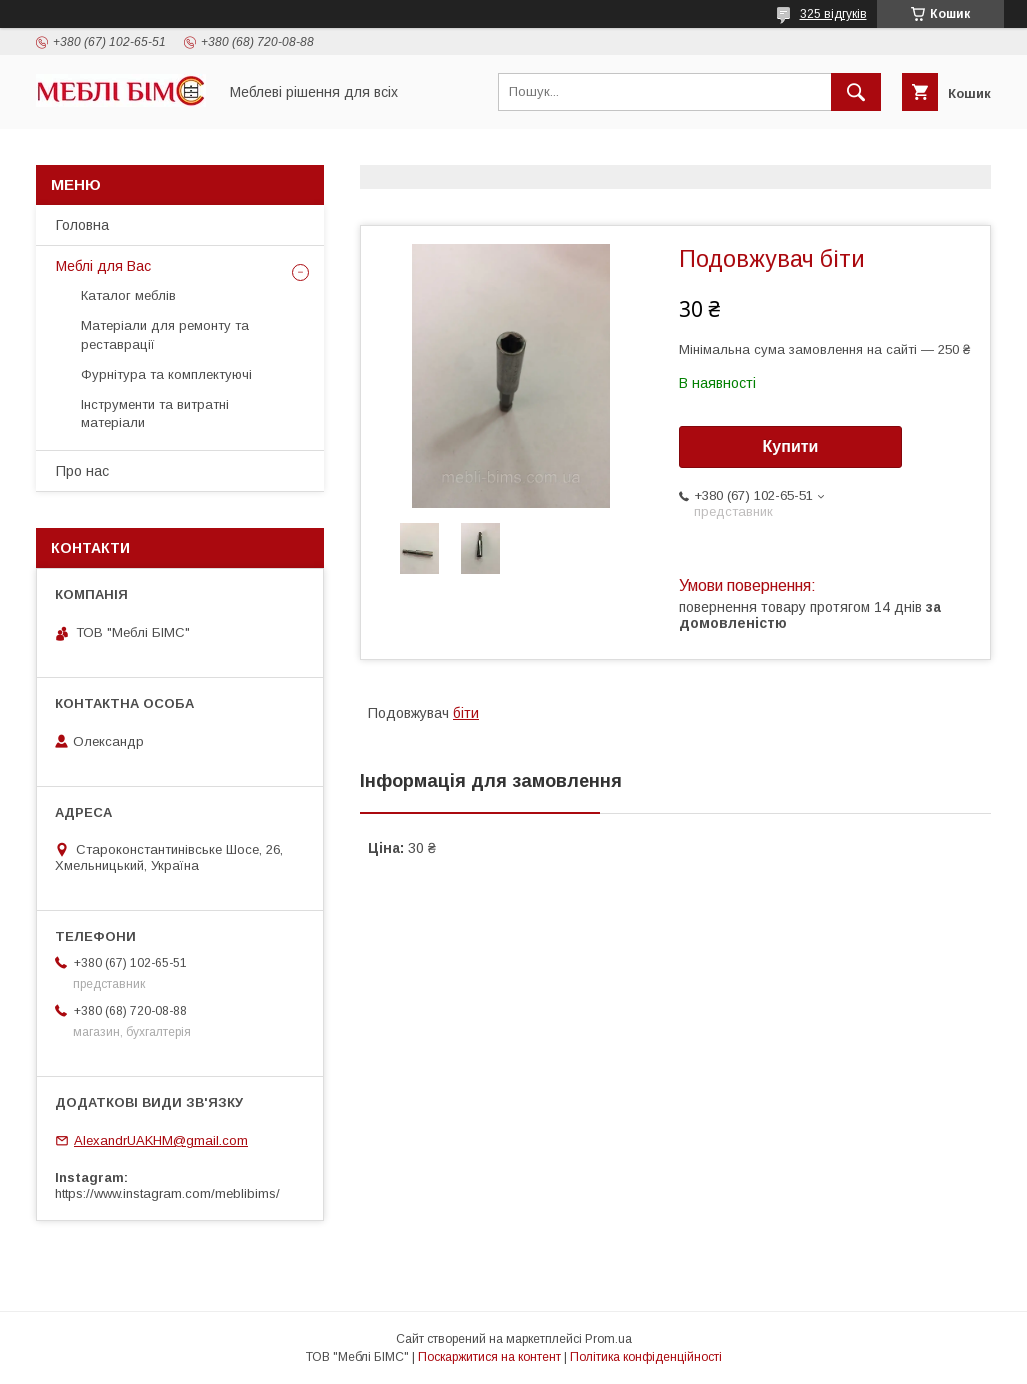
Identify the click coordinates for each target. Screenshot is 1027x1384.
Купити (791, 446)
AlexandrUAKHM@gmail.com (161, 1140)
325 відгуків (833, 14)
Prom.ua (608, 1339)
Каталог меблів (128, 295)
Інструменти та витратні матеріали (155, 413)
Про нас (82, 471)
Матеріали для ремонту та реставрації (165, 334)
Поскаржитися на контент (489, 1357)
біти (466, 713)
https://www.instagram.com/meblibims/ (167, 1193)
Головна (82, 225)
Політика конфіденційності (646, 1357)
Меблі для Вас (103, 266)
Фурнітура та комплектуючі (166, 374)
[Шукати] (856, 92)
